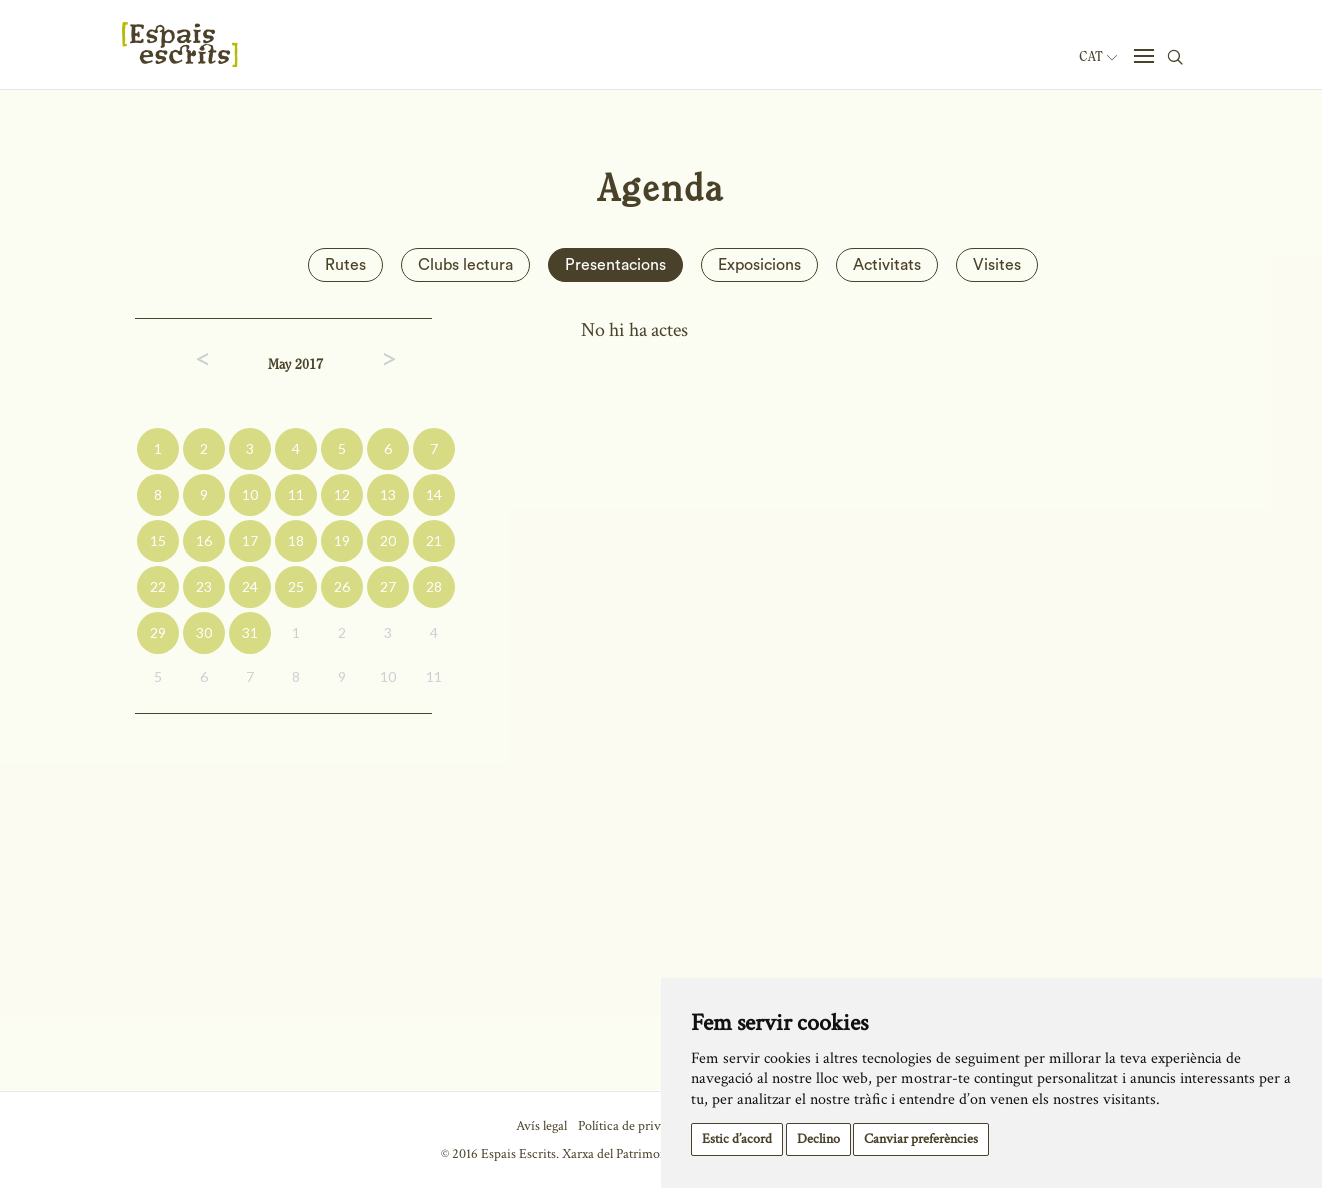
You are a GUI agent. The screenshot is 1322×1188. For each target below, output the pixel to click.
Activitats (887, 265)
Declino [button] (818, 1139)
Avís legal (541, 1126)
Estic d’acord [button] (737, 1139)
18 (296, 540)
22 (158, 586)
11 (296, 494)
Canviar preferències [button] (921, 1139)
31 (250, 632)
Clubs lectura (465, 265)
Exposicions (759, 265)
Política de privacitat (634, 1126)
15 (158, 540)
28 (434, 586)
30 (204, 632)
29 (158, 632)
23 (204, 586)
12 (342, 494)
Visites (997, 265)
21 (434, 540)
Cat (1098, 57)
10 (250, 494)
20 (388, 540)
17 (250, 540)
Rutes (345, 265)
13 (388, 494)
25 (296, 586)
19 (342, 540)
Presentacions (615, 265)
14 (434, 494)
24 (250, 586)
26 (342, 586)
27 (388, 586)
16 (204, 540)
